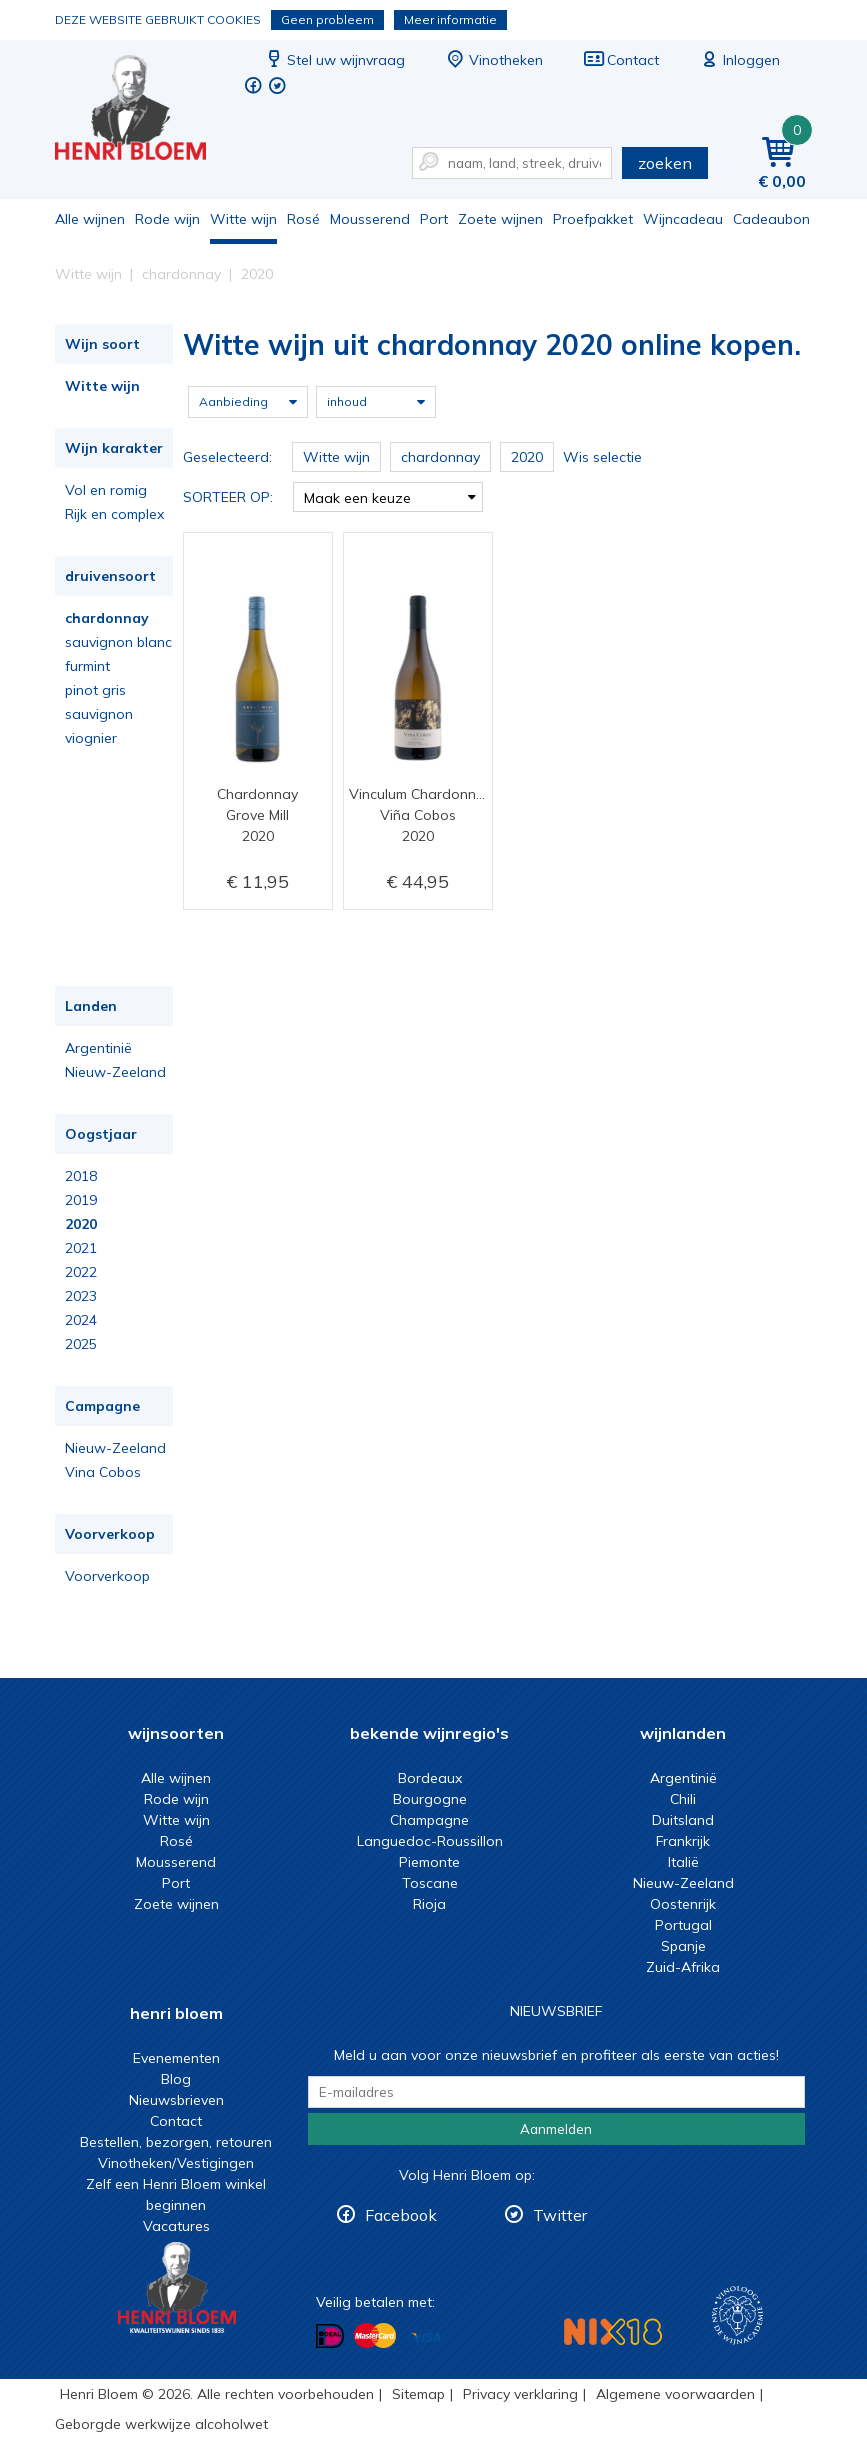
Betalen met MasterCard (375, 2336)
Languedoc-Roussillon (430, 1841)
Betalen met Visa (426, 2337)
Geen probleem (327, 19)
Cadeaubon (771, 219)
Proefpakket (593, 219)
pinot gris (95, 690)
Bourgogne (430, 1799)
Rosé (303, 219)
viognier (91, 738)
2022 (81, 1272)
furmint (87, 666)
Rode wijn (167, 219)
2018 (81, 1176)
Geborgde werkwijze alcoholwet (161, 2424)
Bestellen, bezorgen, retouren (176, 2142)
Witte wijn (243, 219)
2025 (81, 1344)
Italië (683, 1862)
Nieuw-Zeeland (115, 1072)
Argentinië (98, 1048)
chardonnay (107, 618)
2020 (81, 1224)
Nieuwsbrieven (176, 2100)
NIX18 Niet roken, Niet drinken (613, 2331)
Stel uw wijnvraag (334, 60)
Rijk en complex (114, 514)
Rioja (429, 1904)
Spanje (683, 1946)
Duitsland (683, 1820)
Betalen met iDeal (330, 2336)
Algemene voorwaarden (675, 2394)
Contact (621, 60)
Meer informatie (450, 19)
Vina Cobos (103, 1472)
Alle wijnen (90, 219)
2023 (81, 1296)
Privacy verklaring (520, 2394)
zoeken (665, 163)
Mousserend (370, 219)
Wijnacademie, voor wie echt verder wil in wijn (737, 2315)
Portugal (683, 1925)
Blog (176, 2079)
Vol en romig (106, 490)
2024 (81, 1320)
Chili (683, 1799)
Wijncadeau (683, 219)
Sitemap (418, 2394)
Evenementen (176, 2058)
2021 (81, 1248)
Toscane (430, 1883)
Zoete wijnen (500, 219)
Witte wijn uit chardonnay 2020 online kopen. (144, 110)
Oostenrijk (683, 1904)
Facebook (401, 2215)
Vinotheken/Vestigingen (176, 2163)
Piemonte (429, 1862)
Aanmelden (556, 2129)
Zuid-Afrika (683, 1967)
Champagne (429, 1820)
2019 (81, 1200)
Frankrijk (683, 1841)
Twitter (560, 2215)
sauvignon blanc (118, 642)
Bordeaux (430, 1778)
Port (434, 219)
